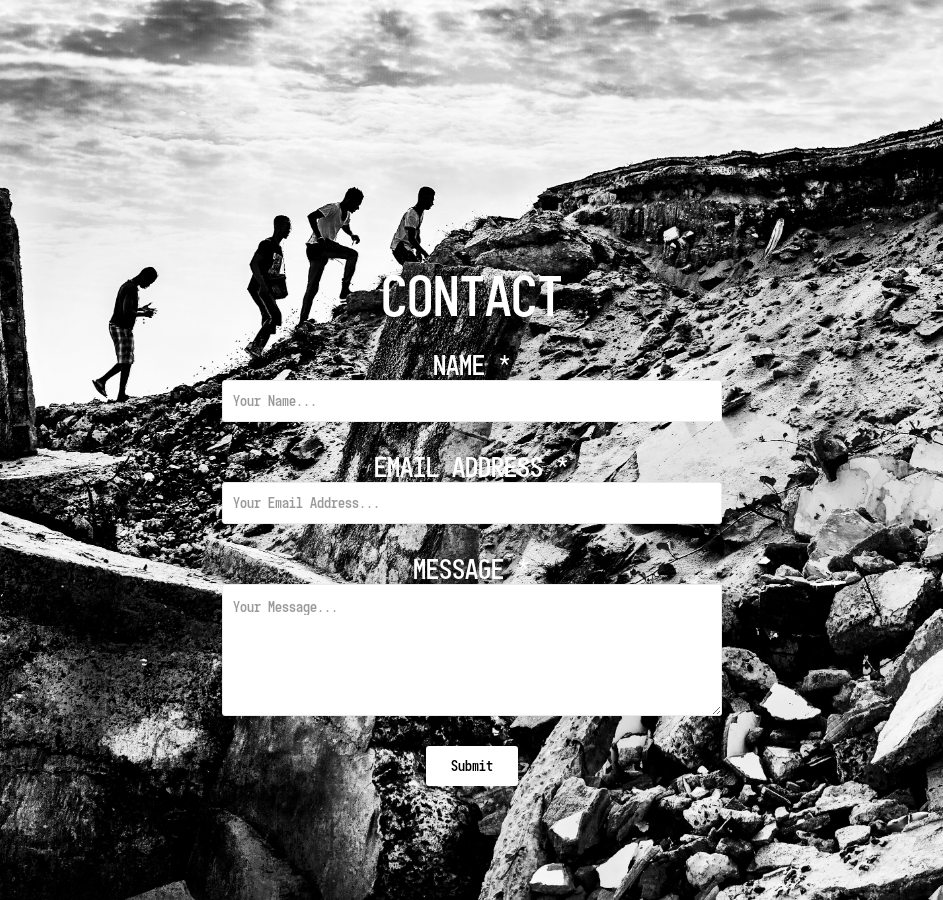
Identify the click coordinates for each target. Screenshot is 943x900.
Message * (471, 569)
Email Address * (471, 467)
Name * (472, 365)
